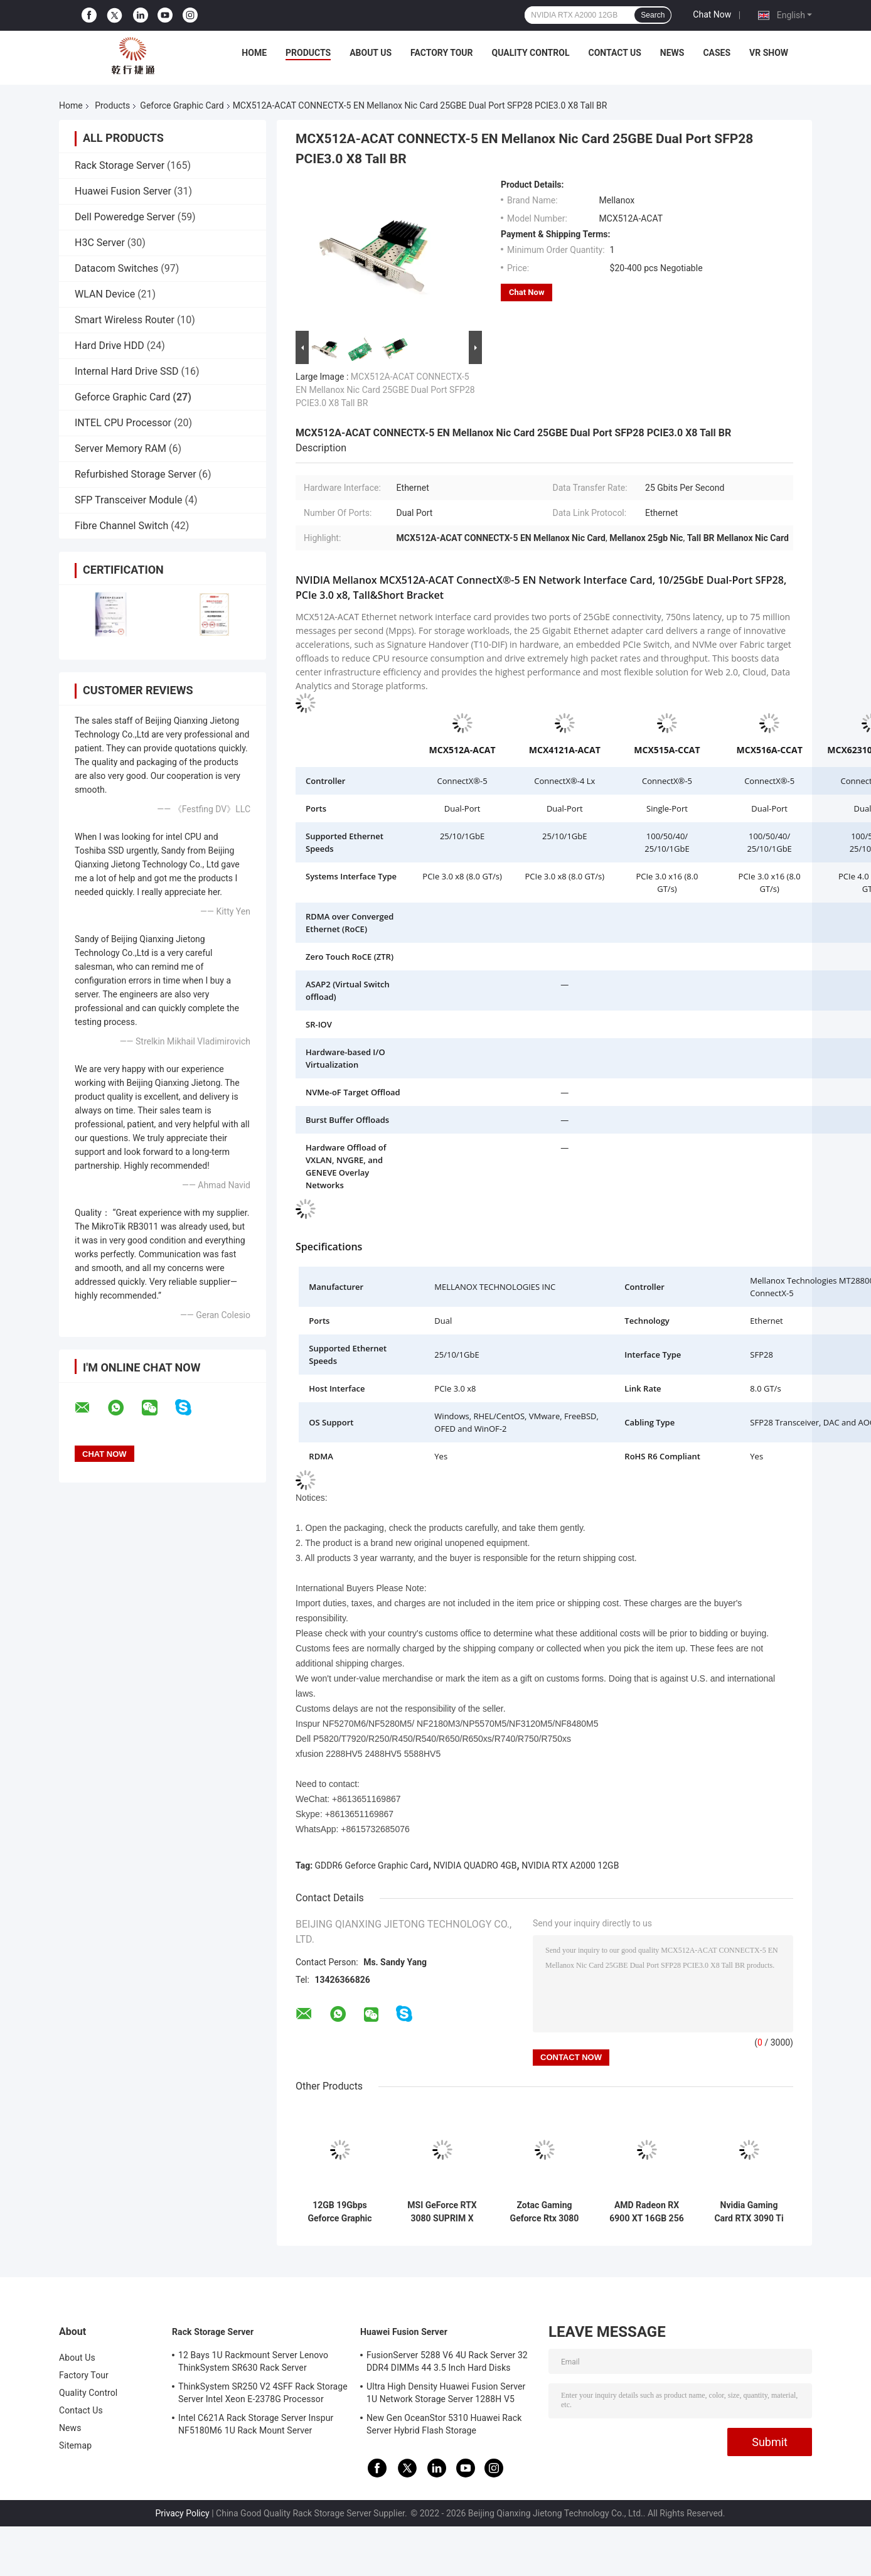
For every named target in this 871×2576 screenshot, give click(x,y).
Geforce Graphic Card (181, 105)
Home (254, 53)
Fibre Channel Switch (121, 526)
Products (308, 53)
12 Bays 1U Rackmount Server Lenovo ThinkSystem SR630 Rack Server (253, 2361)
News (672, 53)
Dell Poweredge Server (125, 217)
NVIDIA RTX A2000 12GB (570, 1865)
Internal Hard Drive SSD (127, 371)
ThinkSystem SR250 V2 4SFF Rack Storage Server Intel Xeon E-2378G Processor (263, 2392)
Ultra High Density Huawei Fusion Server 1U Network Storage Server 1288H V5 (445, 2392)
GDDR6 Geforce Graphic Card (372, 1865)
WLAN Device (105, 294)
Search (653, 15)
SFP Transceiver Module (129, 500)
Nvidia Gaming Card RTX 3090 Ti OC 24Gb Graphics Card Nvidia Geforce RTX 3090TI (749, 2212)
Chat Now (712, 14)
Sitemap (75, 2445)
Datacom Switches (116, 268)
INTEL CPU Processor (123, 423)
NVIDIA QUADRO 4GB (474, 1865)
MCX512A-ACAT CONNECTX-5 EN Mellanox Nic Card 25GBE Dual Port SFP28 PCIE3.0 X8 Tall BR (385, 390)
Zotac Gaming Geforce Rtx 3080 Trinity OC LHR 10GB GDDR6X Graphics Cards (544, 2212)
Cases (716, 53)
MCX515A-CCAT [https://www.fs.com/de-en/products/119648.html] (667, 750)
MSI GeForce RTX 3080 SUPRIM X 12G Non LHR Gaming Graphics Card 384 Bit (441, 2212)
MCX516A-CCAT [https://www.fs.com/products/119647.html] (770, 750)
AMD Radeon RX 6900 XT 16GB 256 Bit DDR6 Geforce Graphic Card (646, 2212)
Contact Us (614, 53)
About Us (371, 53)
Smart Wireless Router (124, 320)
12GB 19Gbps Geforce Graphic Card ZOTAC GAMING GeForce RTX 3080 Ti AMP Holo (340, 2212)
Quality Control (531, 53)
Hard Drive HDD (109, 346)
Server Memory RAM (120, 448)
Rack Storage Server (119, 165)
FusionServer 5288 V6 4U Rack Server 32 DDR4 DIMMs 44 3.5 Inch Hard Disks (447, 2361)
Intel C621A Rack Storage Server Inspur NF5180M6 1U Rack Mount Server (255, 2424)
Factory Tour (441, 53)
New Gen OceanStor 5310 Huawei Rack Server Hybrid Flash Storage (443, 2424)
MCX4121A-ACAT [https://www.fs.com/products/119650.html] (565, 750)
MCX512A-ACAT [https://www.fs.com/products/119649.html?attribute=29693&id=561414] (462, 750)
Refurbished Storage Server (135, 474)
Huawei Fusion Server (123, 191)
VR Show (768, 53)
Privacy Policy (183, 2513)
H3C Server (100, 243)
